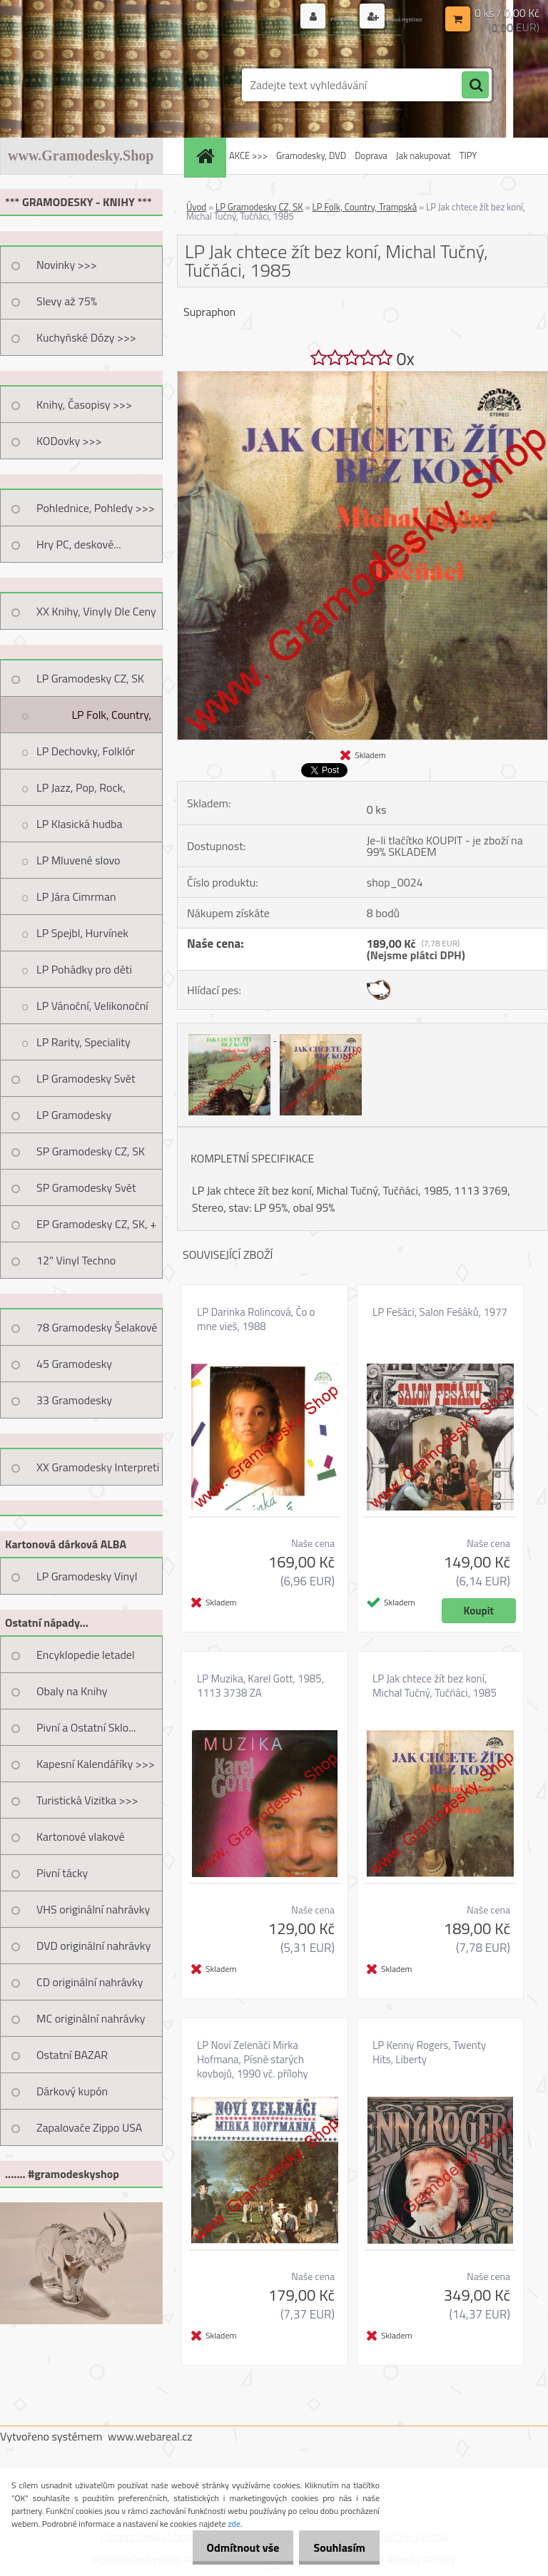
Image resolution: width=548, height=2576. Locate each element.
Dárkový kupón (72, 2091)
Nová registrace (388, 17)
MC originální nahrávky (91, 2018)
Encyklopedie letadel (85, 1654)
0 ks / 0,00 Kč (507, 11)
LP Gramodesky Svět (86, 1078)
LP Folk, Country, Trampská (111, 719)
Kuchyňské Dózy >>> (86, 337)
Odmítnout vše (232, 2547)
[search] (475, 85)
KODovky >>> (69, 440)
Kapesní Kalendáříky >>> (95, 1763)
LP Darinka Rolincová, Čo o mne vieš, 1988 (256, 1319)
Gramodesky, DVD (311, 155)
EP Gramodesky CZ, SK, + (96, 1223)
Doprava (371, 155)
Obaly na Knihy (71, 1691)
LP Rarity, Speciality (83, 1042)
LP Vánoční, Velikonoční (92, 1005)
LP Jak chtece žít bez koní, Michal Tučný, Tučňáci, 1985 (434, 1686)
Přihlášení (296, 17)
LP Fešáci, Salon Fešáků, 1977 (439, 1312)
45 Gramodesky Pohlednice (74, 1368)
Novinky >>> (66, 264)
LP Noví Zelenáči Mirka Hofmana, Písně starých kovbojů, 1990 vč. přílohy (252, 2059)
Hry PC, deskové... (78, 544)
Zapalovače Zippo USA (89, 2127)
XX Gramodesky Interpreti (97, 1467)
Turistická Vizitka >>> (87, 1800)
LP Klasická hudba (79, 823)
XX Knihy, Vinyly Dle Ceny (96, 611)
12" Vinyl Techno (76, 1260)
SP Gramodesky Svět (86, 1187)
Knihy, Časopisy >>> (84, 404)
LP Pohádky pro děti (84, 969)
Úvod (196, 207)
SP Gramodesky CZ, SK (90, 1151)
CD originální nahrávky (89, 1981)
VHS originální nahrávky (93, 1909)
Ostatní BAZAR (72, 2054)
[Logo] (98, 85)
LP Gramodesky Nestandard (73, 1119)
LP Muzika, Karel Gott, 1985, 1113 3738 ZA (260, 1686)
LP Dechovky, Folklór (85, 751)
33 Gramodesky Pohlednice (74, 1405)
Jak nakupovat (423, 155)
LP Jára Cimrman (76, 896)
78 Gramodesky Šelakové (96, 1327)
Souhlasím (336, 2547)
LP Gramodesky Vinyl (87, 1576)
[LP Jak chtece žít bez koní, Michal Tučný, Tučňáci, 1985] (362, 377)
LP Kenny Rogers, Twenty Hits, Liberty (429, 2052)
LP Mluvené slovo (78, 860)
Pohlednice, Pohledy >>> (95, 507)
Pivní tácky (62, 1872)
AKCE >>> (248, 155)
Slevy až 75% (66, 301)
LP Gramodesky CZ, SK (90, 678)
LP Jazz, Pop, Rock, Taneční (81, 792)
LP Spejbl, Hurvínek (82, 932)
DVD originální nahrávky (93, 1945)
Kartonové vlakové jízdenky (80, 1841)
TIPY (468, 155)
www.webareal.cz (150, 2436)
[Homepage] (206, 156)
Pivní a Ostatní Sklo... (86, 1727)
